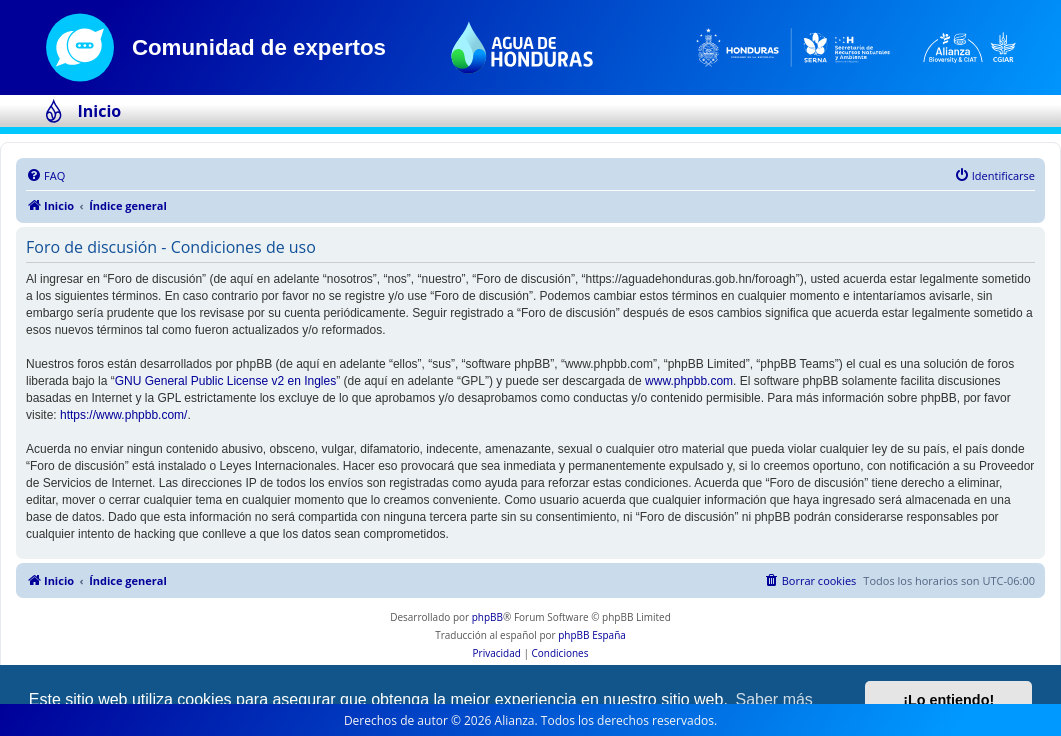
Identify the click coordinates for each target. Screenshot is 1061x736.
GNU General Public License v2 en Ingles (225, 381)
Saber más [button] (774, 699)
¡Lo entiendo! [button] (948, 700)
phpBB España (592, 635)
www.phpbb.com (689, 381)
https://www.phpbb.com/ (123, 415)
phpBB (487, 617)
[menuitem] (45, 176)
